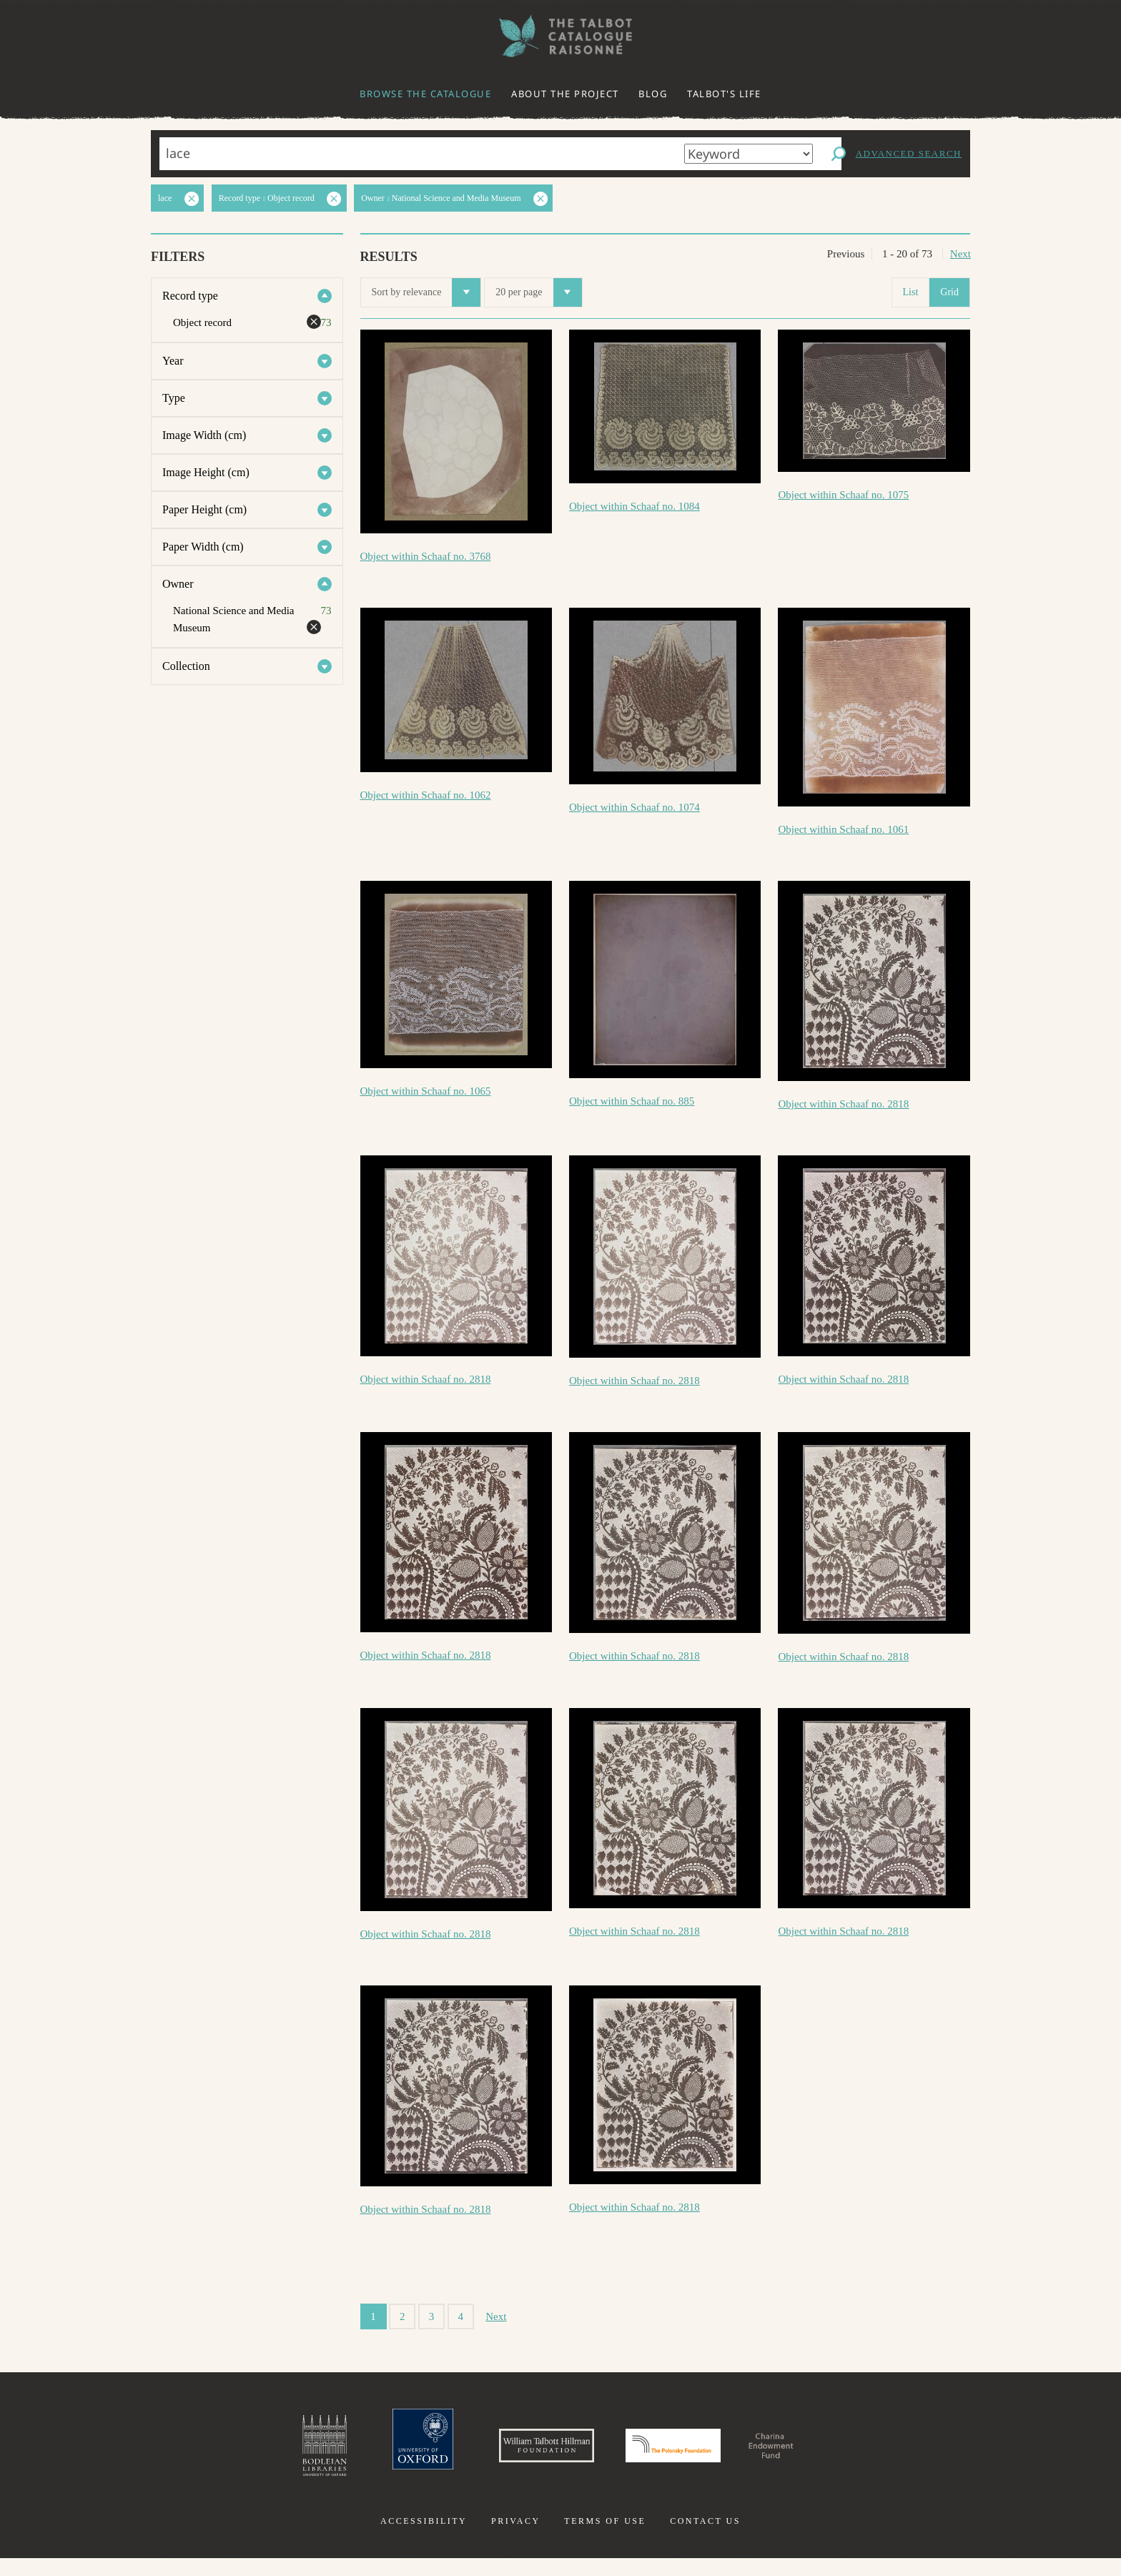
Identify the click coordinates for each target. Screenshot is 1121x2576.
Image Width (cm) (204, 435)
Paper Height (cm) (204, 509)
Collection (186, 666)
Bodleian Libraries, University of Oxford (244, 2454)
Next (960, 254)
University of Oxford (357, 2454)
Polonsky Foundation (688, 2454)
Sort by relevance (426, 292)
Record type (190, 296)
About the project (565, 93)
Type (173, 398)
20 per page (538, 292)
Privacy (515, 2539)
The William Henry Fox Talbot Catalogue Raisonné (560, 36)
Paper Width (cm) (203, 547)
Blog (652, 93)
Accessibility (423, 2539)
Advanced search (909, 153)
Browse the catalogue (425, 93)
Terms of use (605, 2539)
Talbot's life (724, 93)
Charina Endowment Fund (834, 2454)
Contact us (705, 2539)
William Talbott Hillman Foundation (514, 2454)
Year (172, 361)
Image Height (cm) (206, 472)
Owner (178, 584)
